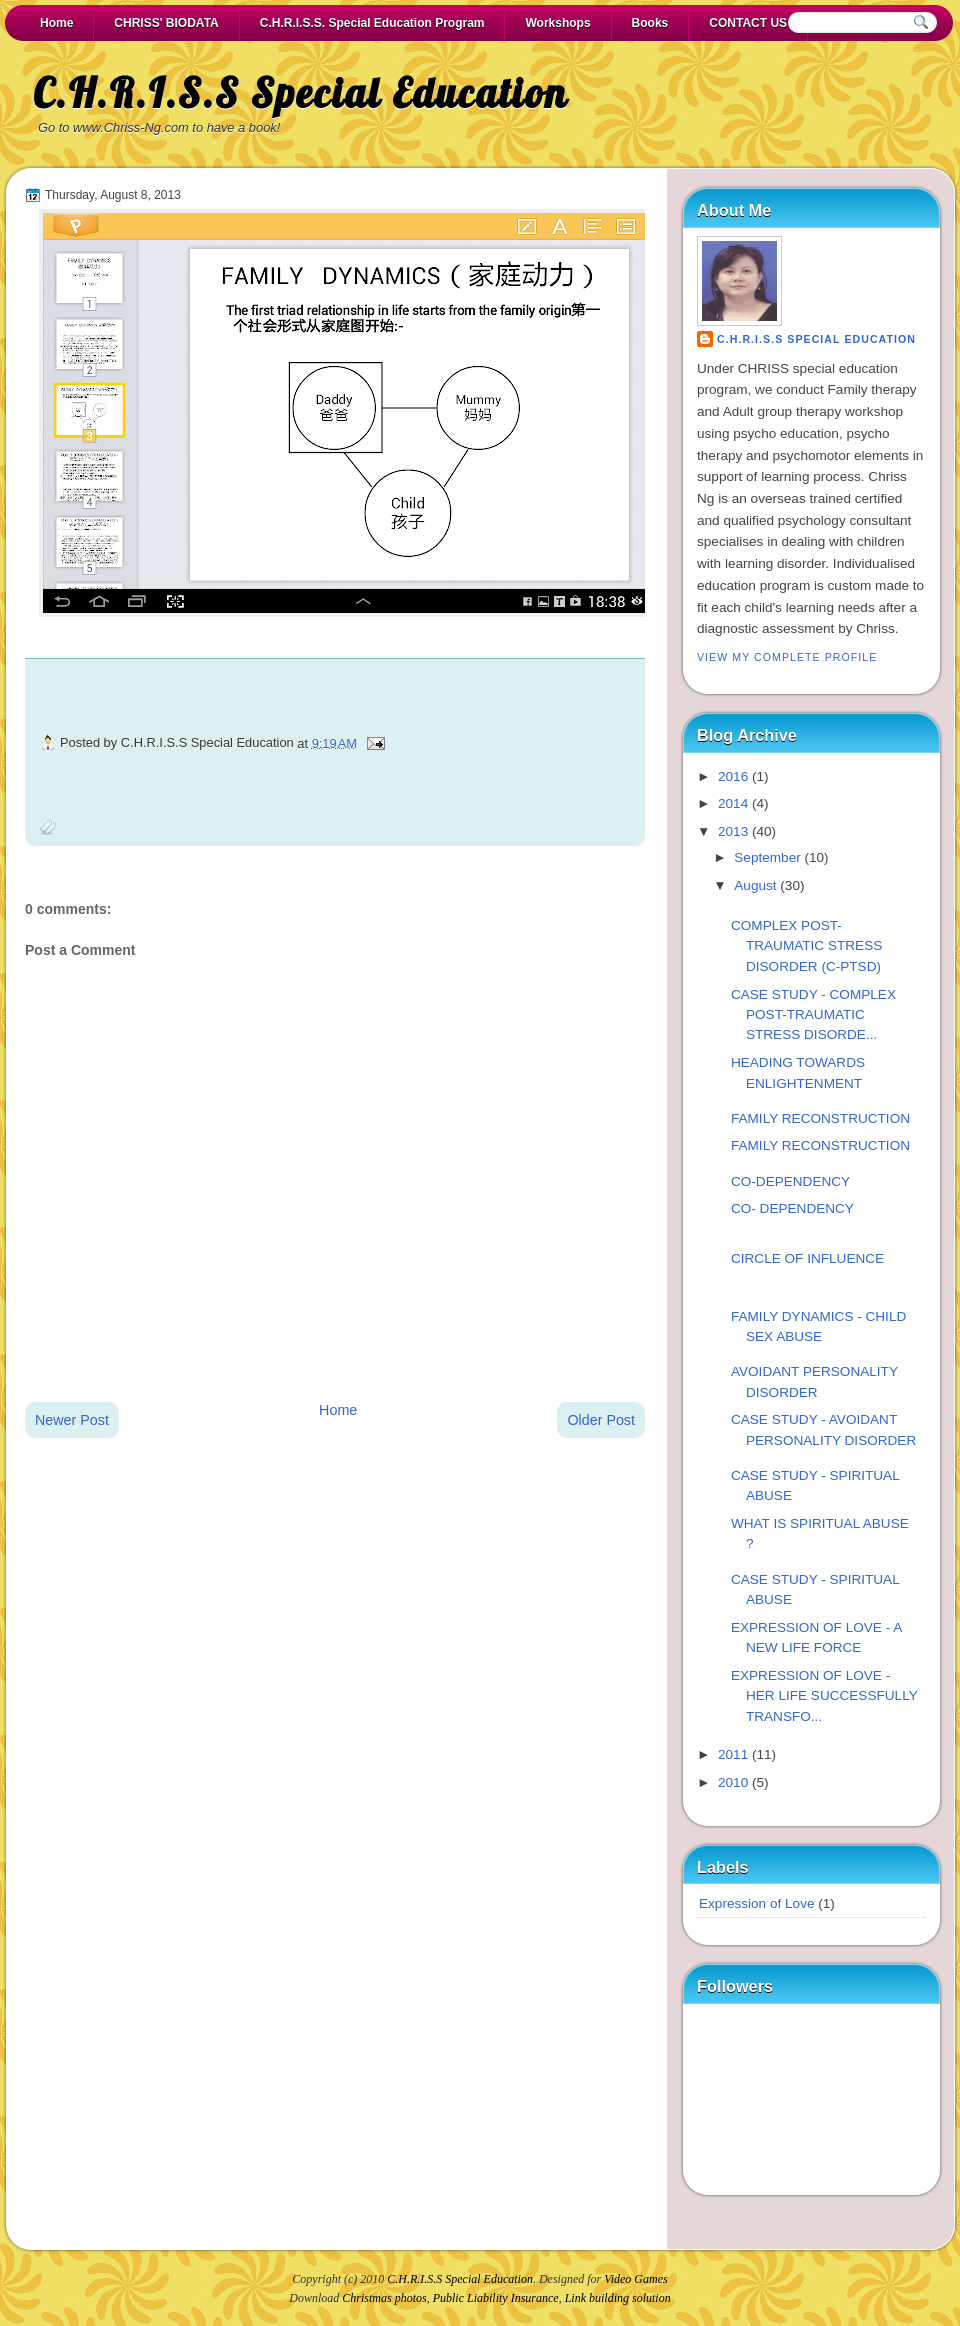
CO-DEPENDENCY (790, 1181)
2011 (733, 1754)
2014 (733, 803)
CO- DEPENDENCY (792, 1208)
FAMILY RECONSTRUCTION (820, 1118)
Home (56, 23)
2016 (733, 776)
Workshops (557, 23)
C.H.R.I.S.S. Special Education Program (372, 23)
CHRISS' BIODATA (166, 23)
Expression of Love (756, 1903)
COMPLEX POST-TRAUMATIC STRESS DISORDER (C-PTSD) (806, 946)
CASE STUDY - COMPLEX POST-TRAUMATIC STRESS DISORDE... (813, 1015)
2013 (733, 831)
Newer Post (72, 1420)
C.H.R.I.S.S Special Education (300, 93)
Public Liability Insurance (496, 2298)
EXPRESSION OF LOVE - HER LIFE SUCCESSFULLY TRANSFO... (824, 1696)
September (767, 857)
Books (650, 23)
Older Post (601, 1420)
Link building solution (618, 2298)
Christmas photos (384, 2298)
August (755, 885)
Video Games (635, 2279)
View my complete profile (787, 657)
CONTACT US (748, 23)
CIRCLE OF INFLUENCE (807, 1258)
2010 (733, 1782)
